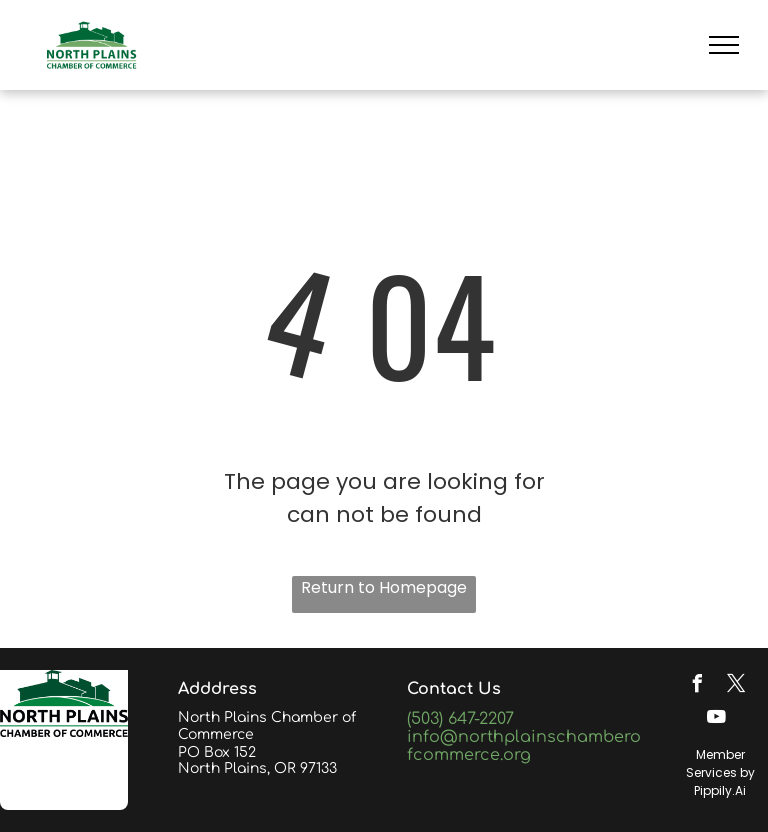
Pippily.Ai (720, 790)
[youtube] (717, 719)
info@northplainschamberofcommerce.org (524, 746)
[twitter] (736, 686)
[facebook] (697, 686)
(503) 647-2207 (460, 719)
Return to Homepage (384, 587)
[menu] (724, 45)
